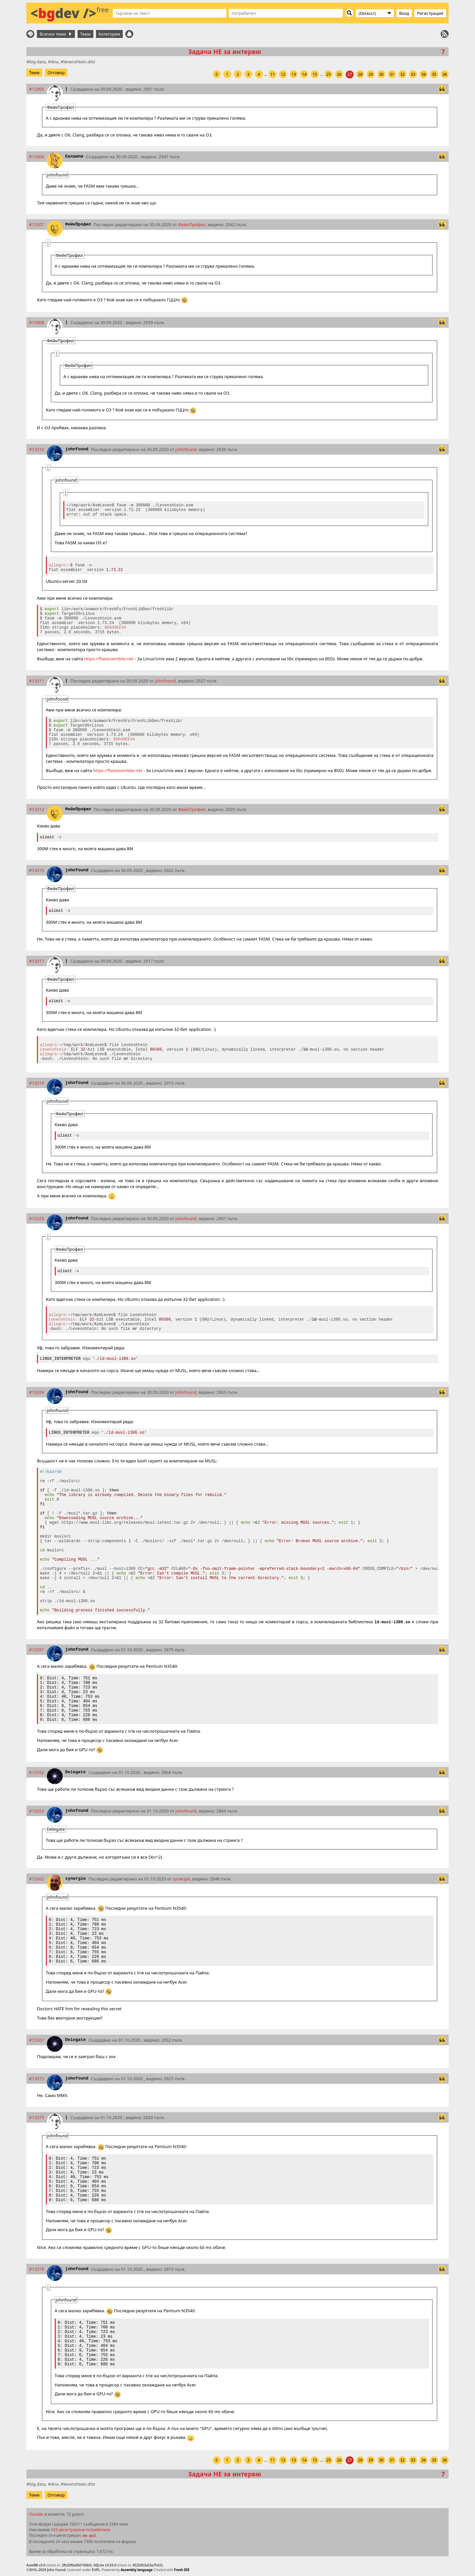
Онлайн (36, 2514)
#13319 (36, 1083)
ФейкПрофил (78, 224)
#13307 (36, 224)
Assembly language (137, 2569)
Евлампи (74, 156)
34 (423, 74)
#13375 (36, 2117)
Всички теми (55, 34)
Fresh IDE (182, 2569)
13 (293, 74)
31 (392, 74)
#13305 (36, 89)
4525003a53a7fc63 (147, 2565)
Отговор (56, 72)
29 (370, 74)
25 (328, 74)
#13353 (36, 1810)
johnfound (76, 449)
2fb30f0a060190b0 (76, 2565)
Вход (404, 13)
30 (381, 74)
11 (272, 74)
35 (434, 74)
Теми (85, 34)
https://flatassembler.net (108, 659)
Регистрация (430, 13)
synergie (75, 1878)
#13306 (36, 156)
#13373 (36, 2078)
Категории (109, 34)
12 (283, 74)
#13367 (36, 2040)
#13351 (36, 1649)
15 (314, 74)
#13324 (36, 1392)
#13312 (36, 809)
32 (402, 74)
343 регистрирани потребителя (80, 2529)
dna (54, 62)
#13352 (36, 1772)
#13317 (36, 961)
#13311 (36, 680)
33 (413, 74)
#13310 (36, 449)
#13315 (36, 870)
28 (360, 74)
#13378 (36, 2269)
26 (339, 74)
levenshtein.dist (79, 62)
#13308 (36, 322)
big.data (37, 62)
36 (444, 74)
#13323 (36, 1218)
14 (304, 74)
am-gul (89, 2535)
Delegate (75, 1772)
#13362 (36, 1878)
